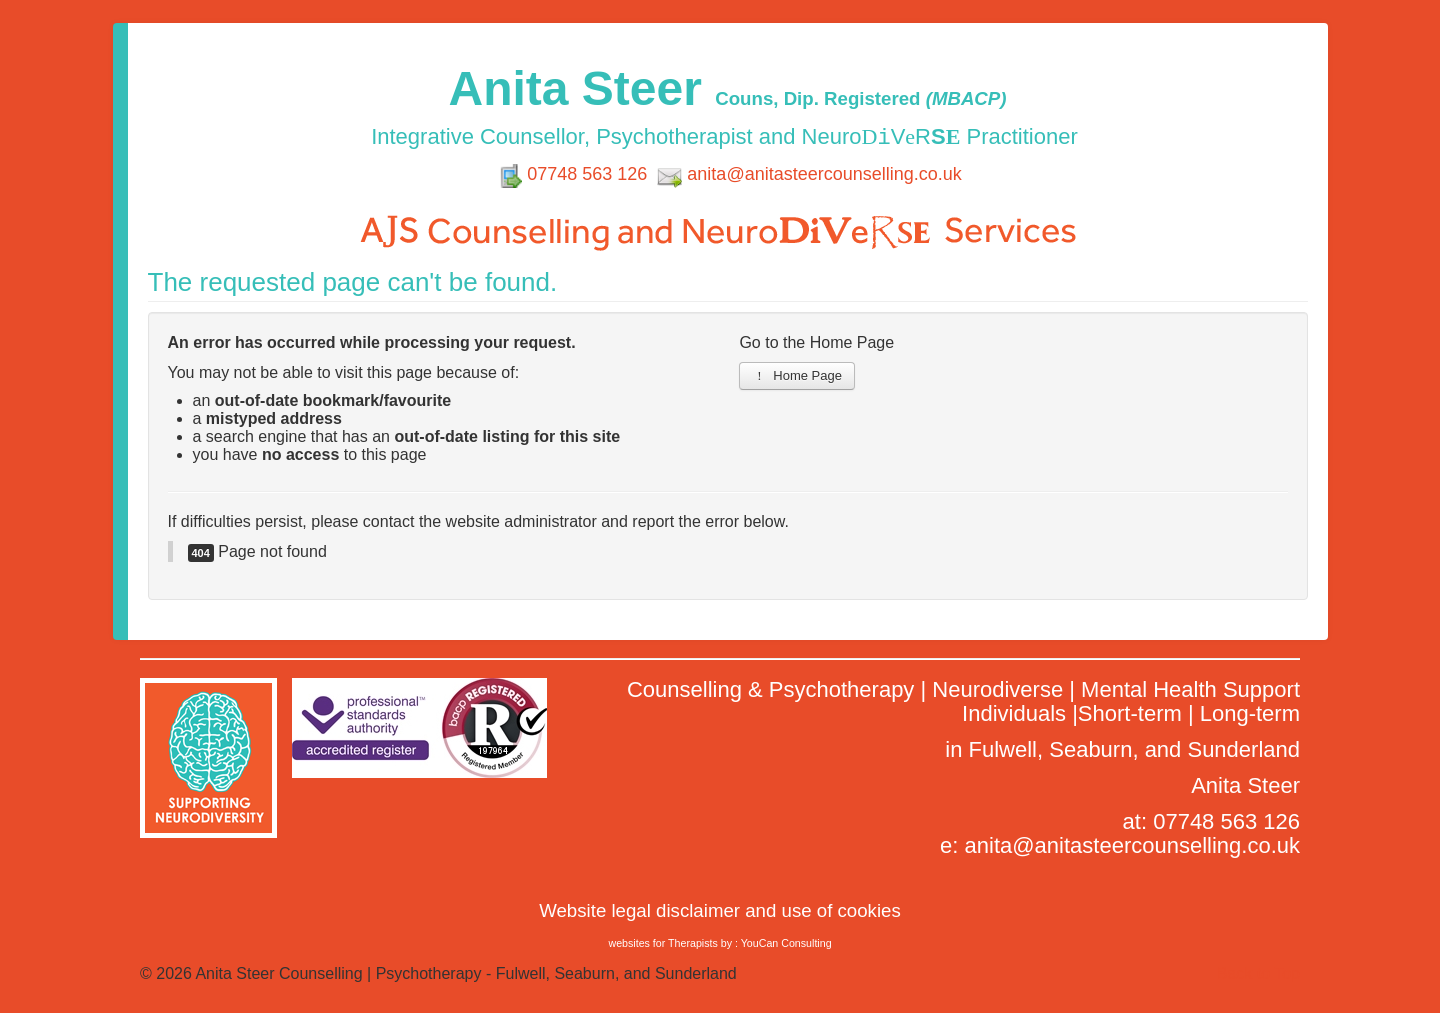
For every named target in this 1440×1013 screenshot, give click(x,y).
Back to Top (1258, 973)
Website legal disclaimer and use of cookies (720, 910)
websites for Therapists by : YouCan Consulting (719, 943)
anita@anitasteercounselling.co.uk (824, 174)
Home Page (797, 375)
